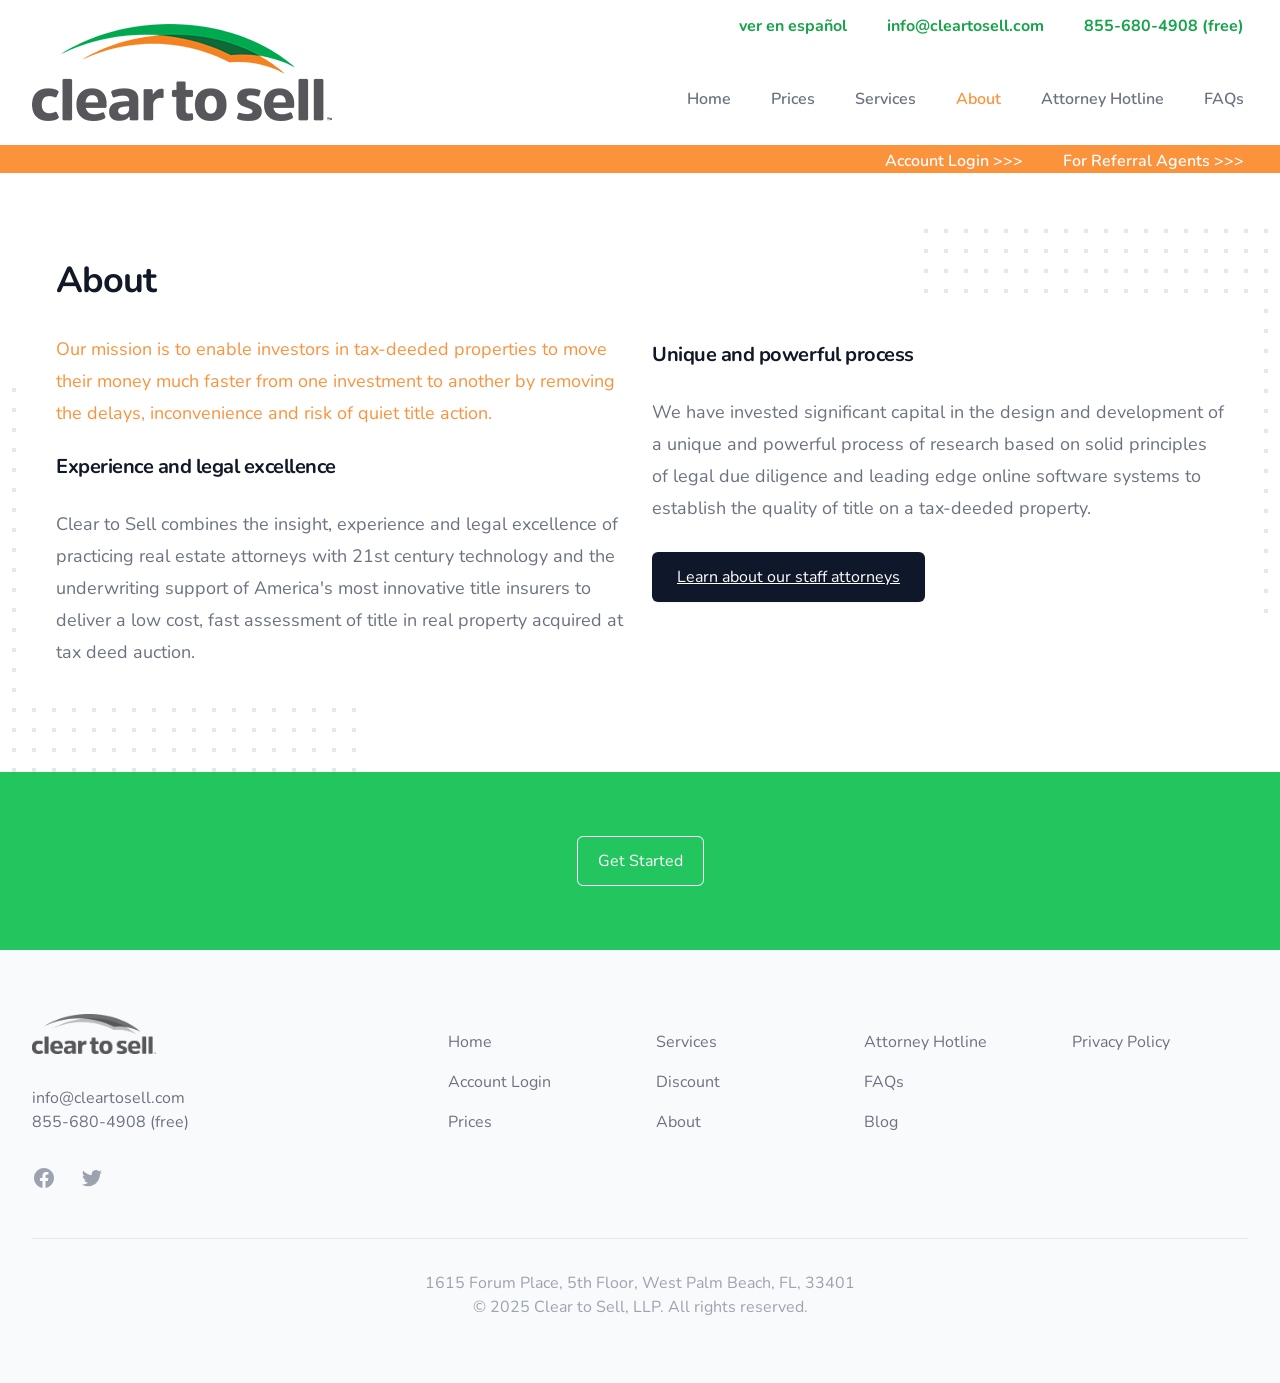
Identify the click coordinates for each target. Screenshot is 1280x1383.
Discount (688, 1082)
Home (709, 99)
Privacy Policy (1121, 1042)
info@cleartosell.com (965, 26)
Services (885, 99)
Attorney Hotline (1102, 99)
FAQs (1224, 99)
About (978, 99)
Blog (881, 1122)
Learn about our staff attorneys (788, 577)
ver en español (793, 26)
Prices (793, 99)
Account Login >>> (954, 161)
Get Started (640, 861)
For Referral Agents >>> (1153, 161)
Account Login (499, 1082)
